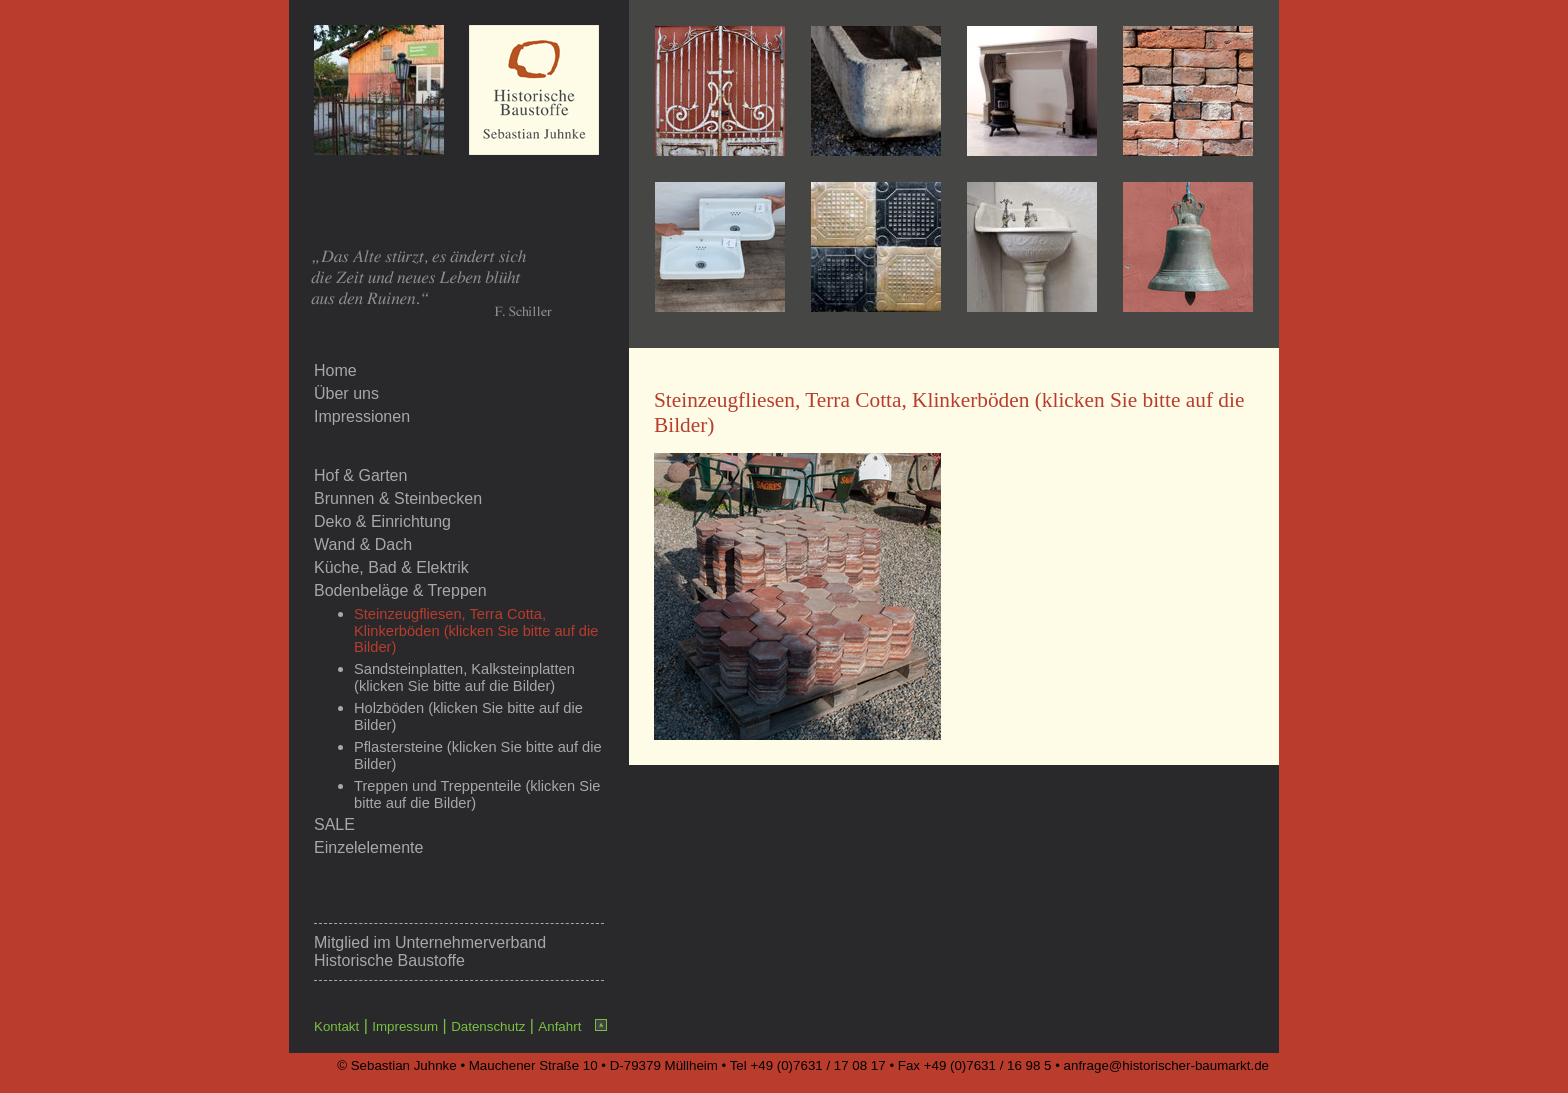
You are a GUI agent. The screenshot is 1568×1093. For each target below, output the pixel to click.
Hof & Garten (360, 475)
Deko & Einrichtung (382, 521)
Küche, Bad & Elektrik (391, 567)
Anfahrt (559, 1026)
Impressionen (362, 416)
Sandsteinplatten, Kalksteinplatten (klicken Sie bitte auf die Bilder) (464, 677)
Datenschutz (488, 1026)
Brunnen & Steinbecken (398, 498)
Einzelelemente (368, 847)
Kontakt (336, 1026)
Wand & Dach (363, 544)
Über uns (346, 393)
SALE (334, 824)
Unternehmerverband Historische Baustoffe (430, 951)
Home (335, 370)
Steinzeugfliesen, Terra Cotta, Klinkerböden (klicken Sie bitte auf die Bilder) (476, 630)
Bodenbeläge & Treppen (400, 590)
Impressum (405, 1026)
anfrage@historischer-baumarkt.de (1166, 1065)
